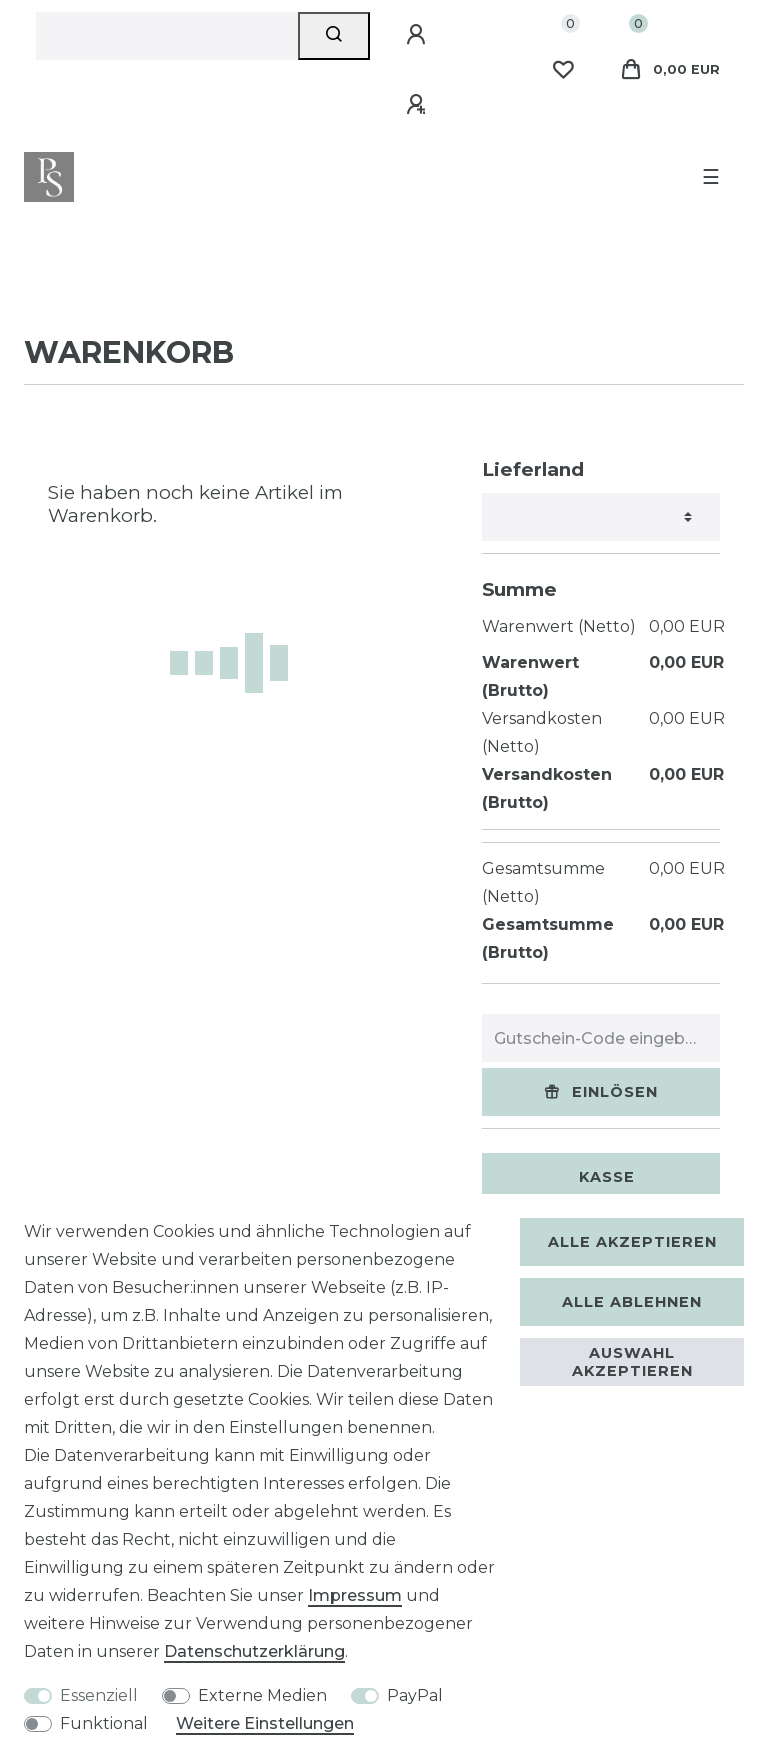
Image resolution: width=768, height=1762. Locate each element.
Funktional (104, 1723)
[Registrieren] (419, 105)
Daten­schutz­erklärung (254, 1651)
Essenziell (99, 1695)
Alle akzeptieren (632, 1242)
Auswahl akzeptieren (632, 1362)
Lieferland (533, 469)
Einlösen (601, 1092)
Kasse (607, 1177)
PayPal (415, 1695)
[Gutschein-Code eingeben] (601, 1038)
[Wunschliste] (563, 70)
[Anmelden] (419, 35)
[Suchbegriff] (167, 36)
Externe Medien (262, 1695)
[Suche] (334, 36)
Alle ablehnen (632, 1302)
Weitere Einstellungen (265, 1723)
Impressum (355, 1595)
